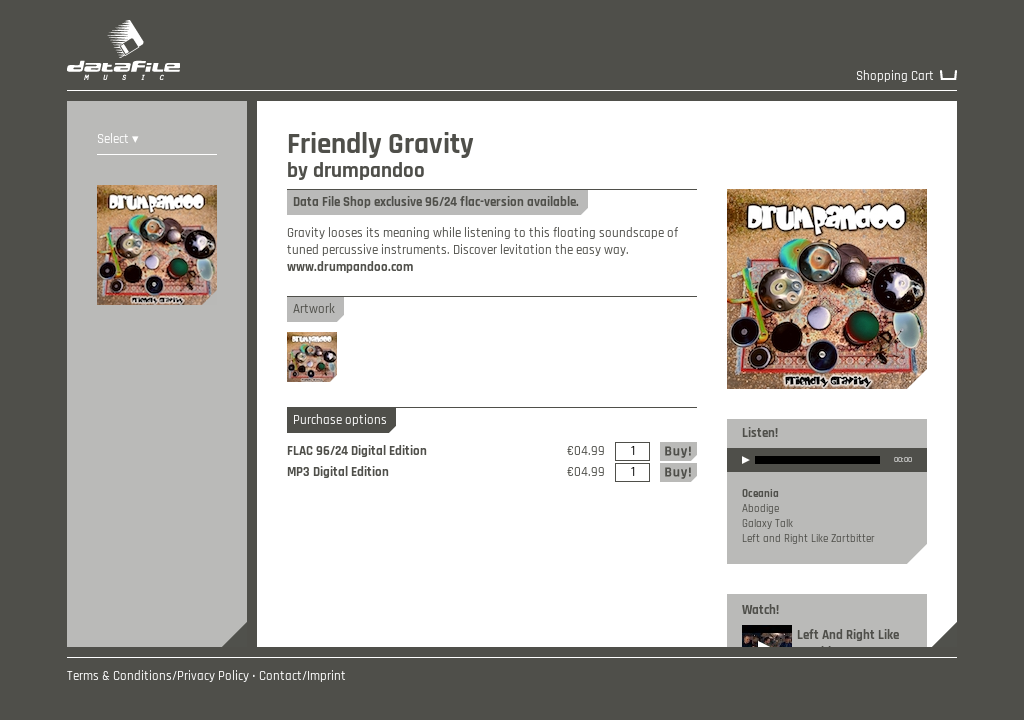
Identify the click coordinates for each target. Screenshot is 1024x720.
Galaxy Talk (767, 524)
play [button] (746, 473)
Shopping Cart (895, 76)
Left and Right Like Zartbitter (808, 539)
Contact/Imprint (302, 676)
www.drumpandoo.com (350, 267)
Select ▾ (118, 139)
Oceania (760, 494)
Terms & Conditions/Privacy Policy (158, 676)
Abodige (760, 509)
